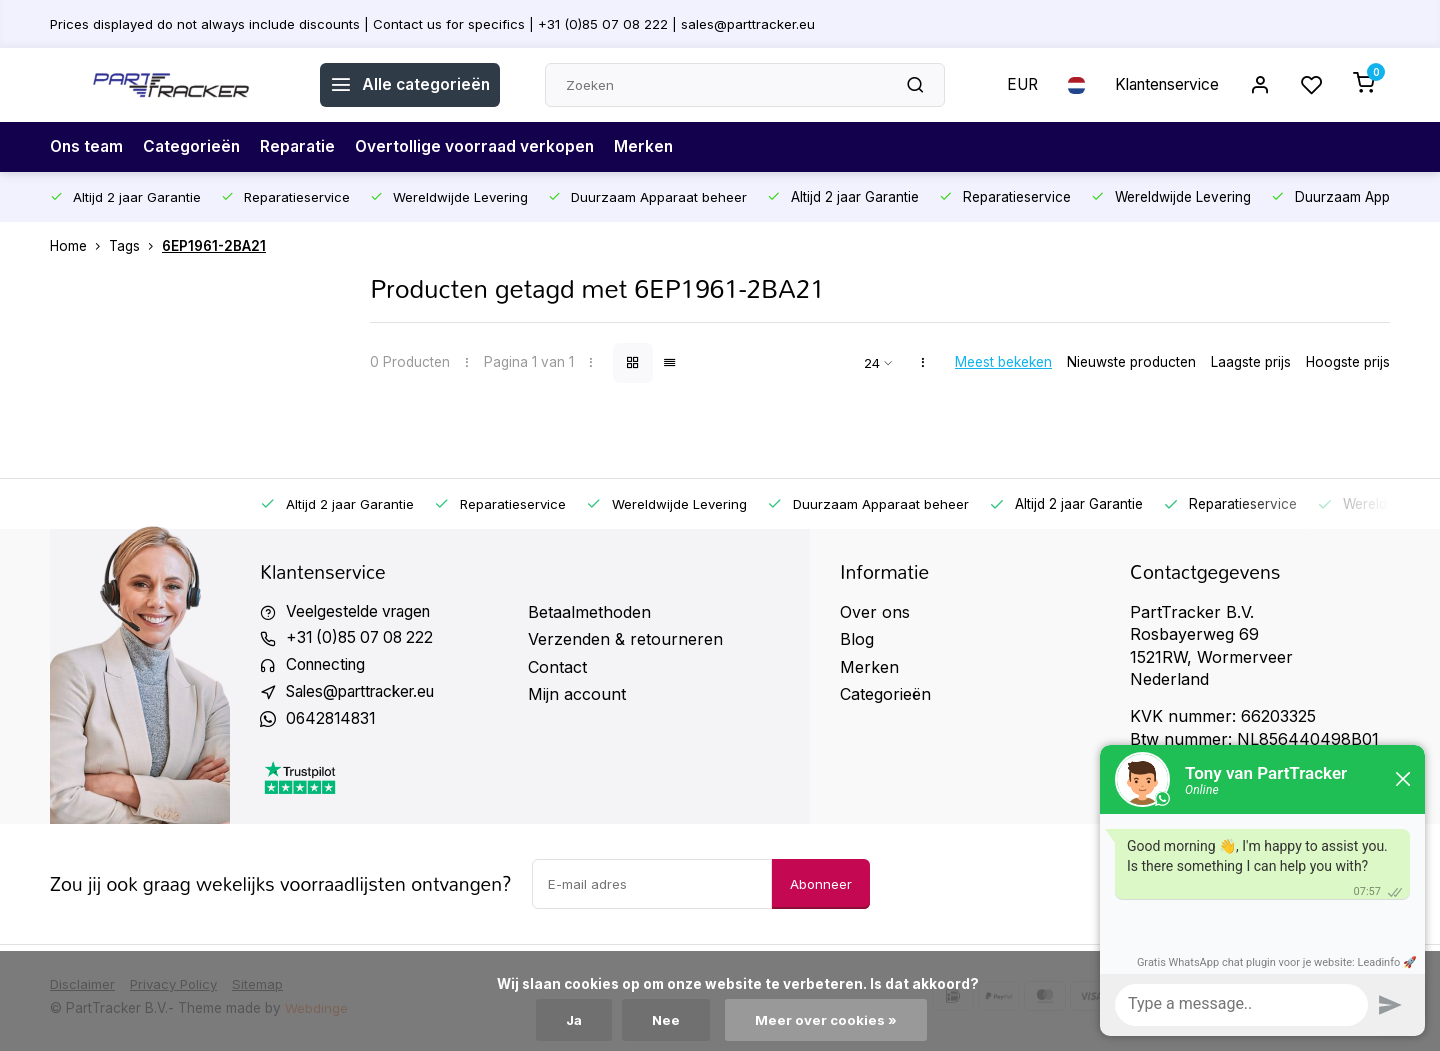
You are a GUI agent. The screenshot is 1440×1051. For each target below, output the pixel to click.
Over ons (875, 612)
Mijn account (577, 694)
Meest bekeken (1003, 362)
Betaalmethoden (589, 612)
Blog (857, 639)
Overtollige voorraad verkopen (483, 147)
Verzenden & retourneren (625, 639)
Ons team (88, 147)
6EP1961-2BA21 (214, 246)
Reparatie (303, 147)
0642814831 (333, 721)
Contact (557, 667)
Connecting (329, 667)
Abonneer (821, 887)
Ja (574, 1020)
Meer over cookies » (828, 1020)
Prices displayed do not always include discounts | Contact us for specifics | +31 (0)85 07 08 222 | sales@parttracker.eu (437, 23)
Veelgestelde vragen (362, 612)
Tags (135, 246)
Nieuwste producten (1131, 362)
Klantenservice (1163, 85)
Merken (655, 147)
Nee (667, 1020)
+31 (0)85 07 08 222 (363, 639)
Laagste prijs (1251, 362)
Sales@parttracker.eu (368, 694)
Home (79, 246)
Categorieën (195, 147)
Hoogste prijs (1348, 362)
